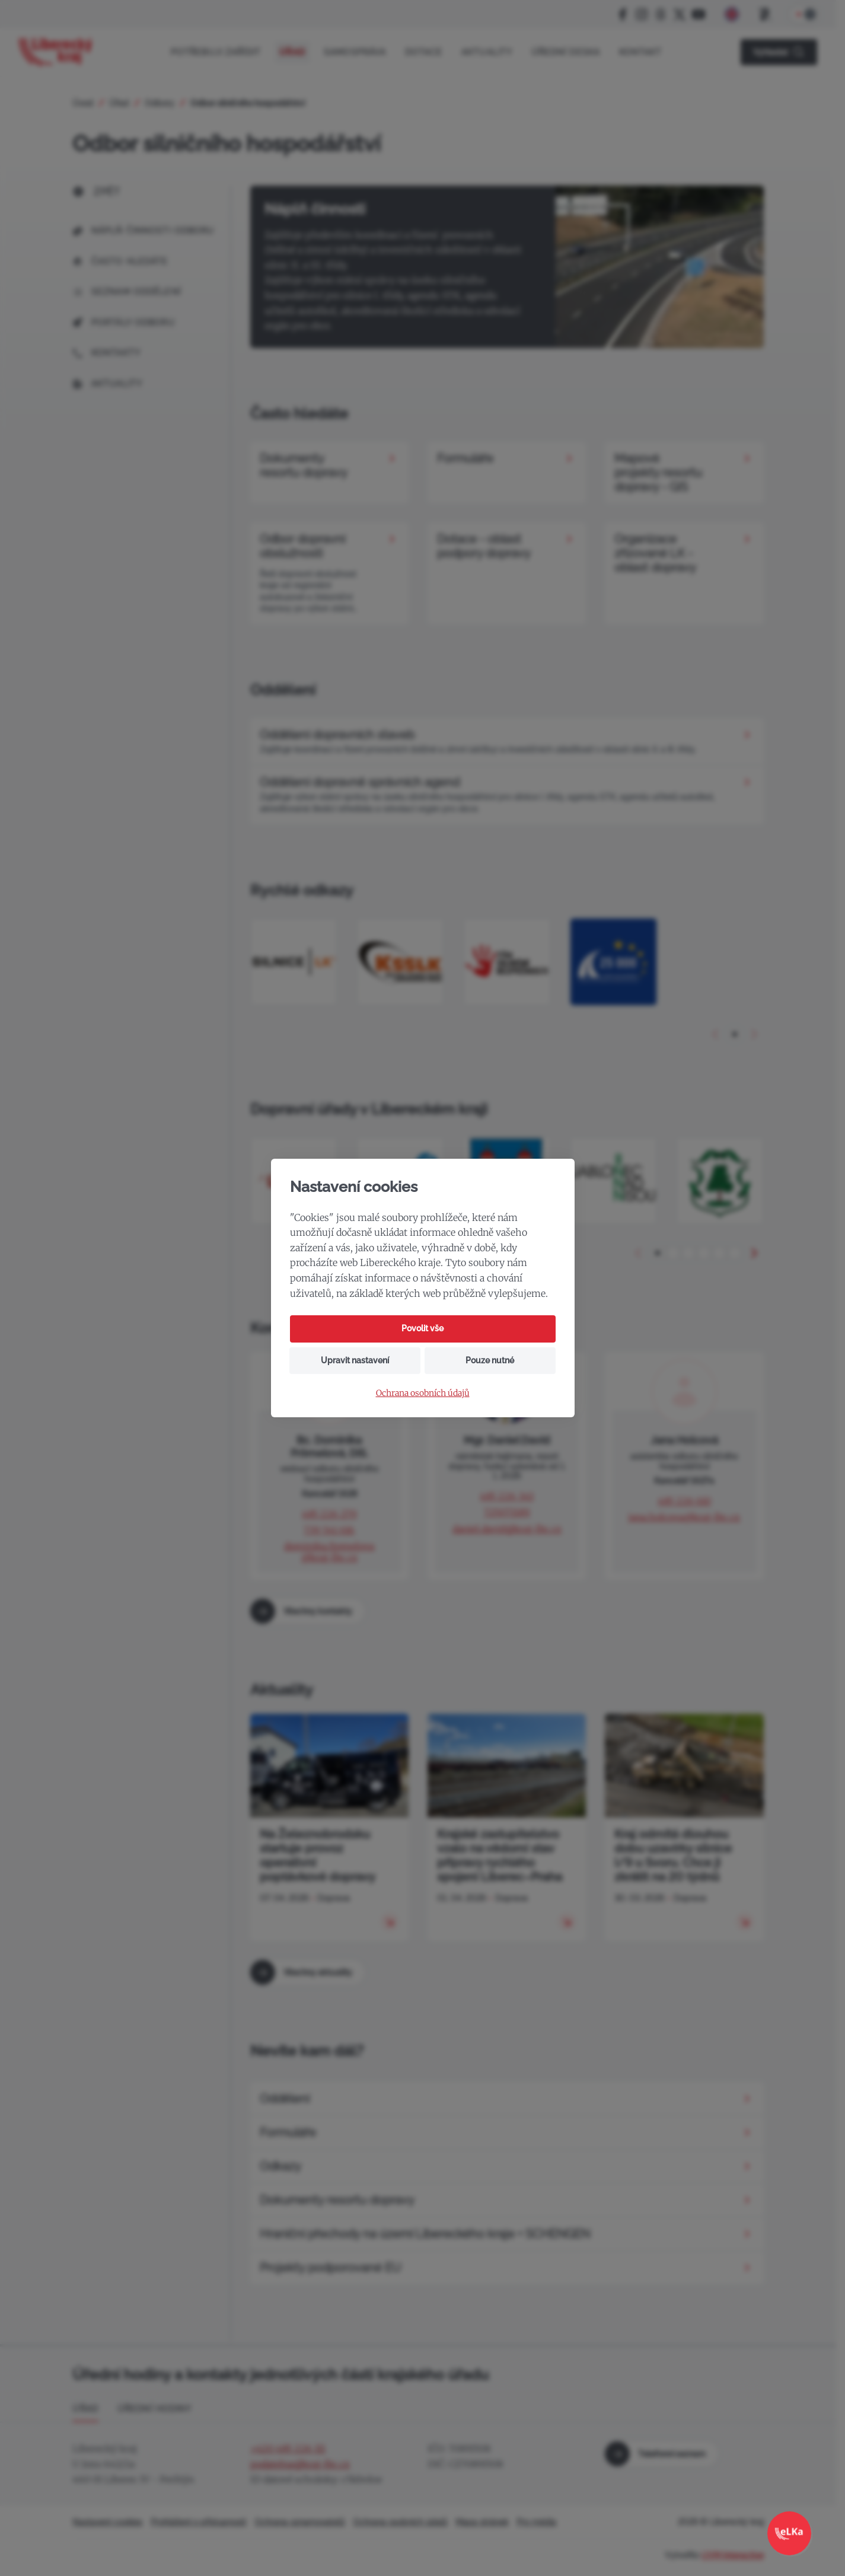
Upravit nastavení (355, 1360)
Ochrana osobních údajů (423, 1393)
